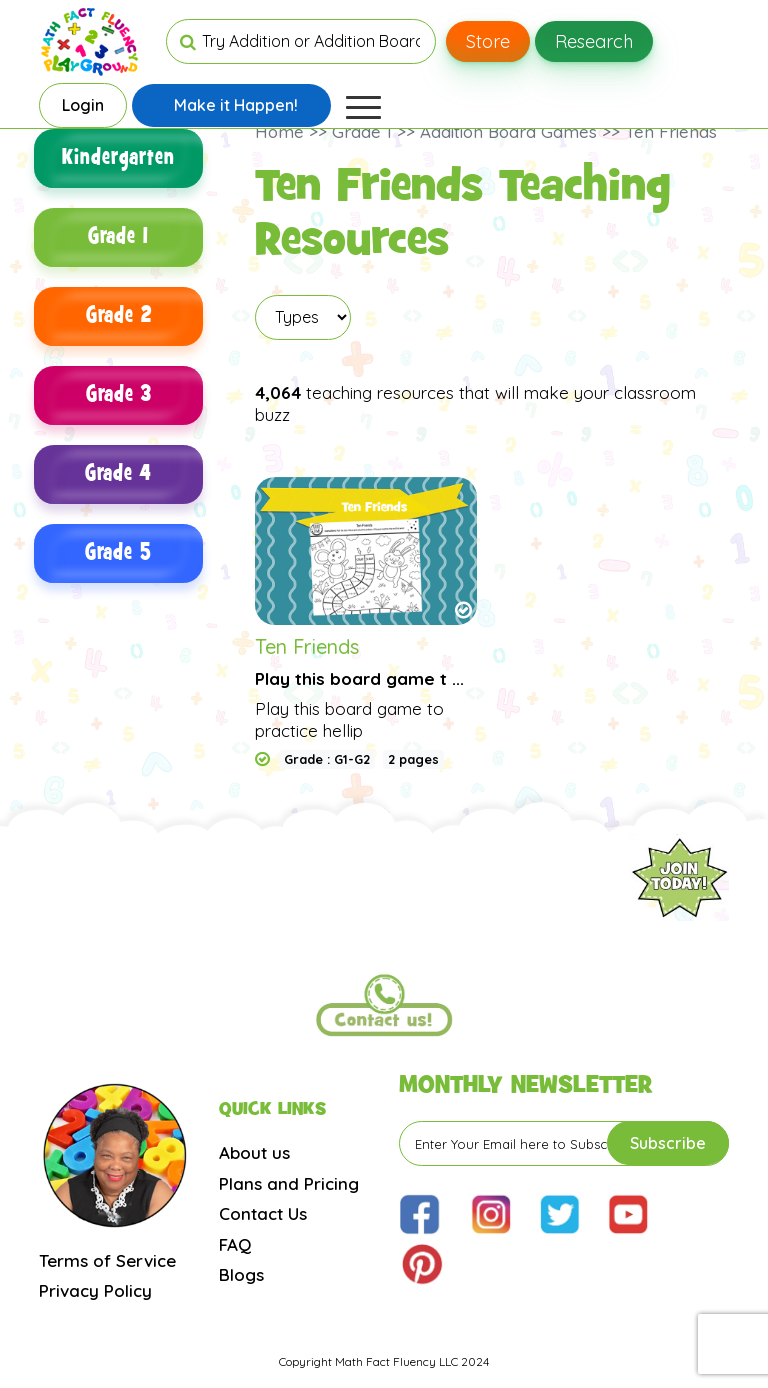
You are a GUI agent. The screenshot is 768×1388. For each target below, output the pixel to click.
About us (254, 1152)
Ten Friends (307, 646)
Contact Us (263, 1213)
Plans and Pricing (289, 1183)
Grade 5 (118, 553)
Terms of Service (107, 1260)
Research (594, 41)
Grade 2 (119, 316)
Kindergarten (118, 158)
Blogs (241, 1274)
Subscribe (668, 1143)
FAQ (235, 1244)
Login (83, 105)
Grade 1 (118, 237)
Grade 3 (119, 395)
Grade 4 (118, 474)
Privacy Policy (95, 1290)
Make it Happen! (236, 105)
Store (488, 41)
